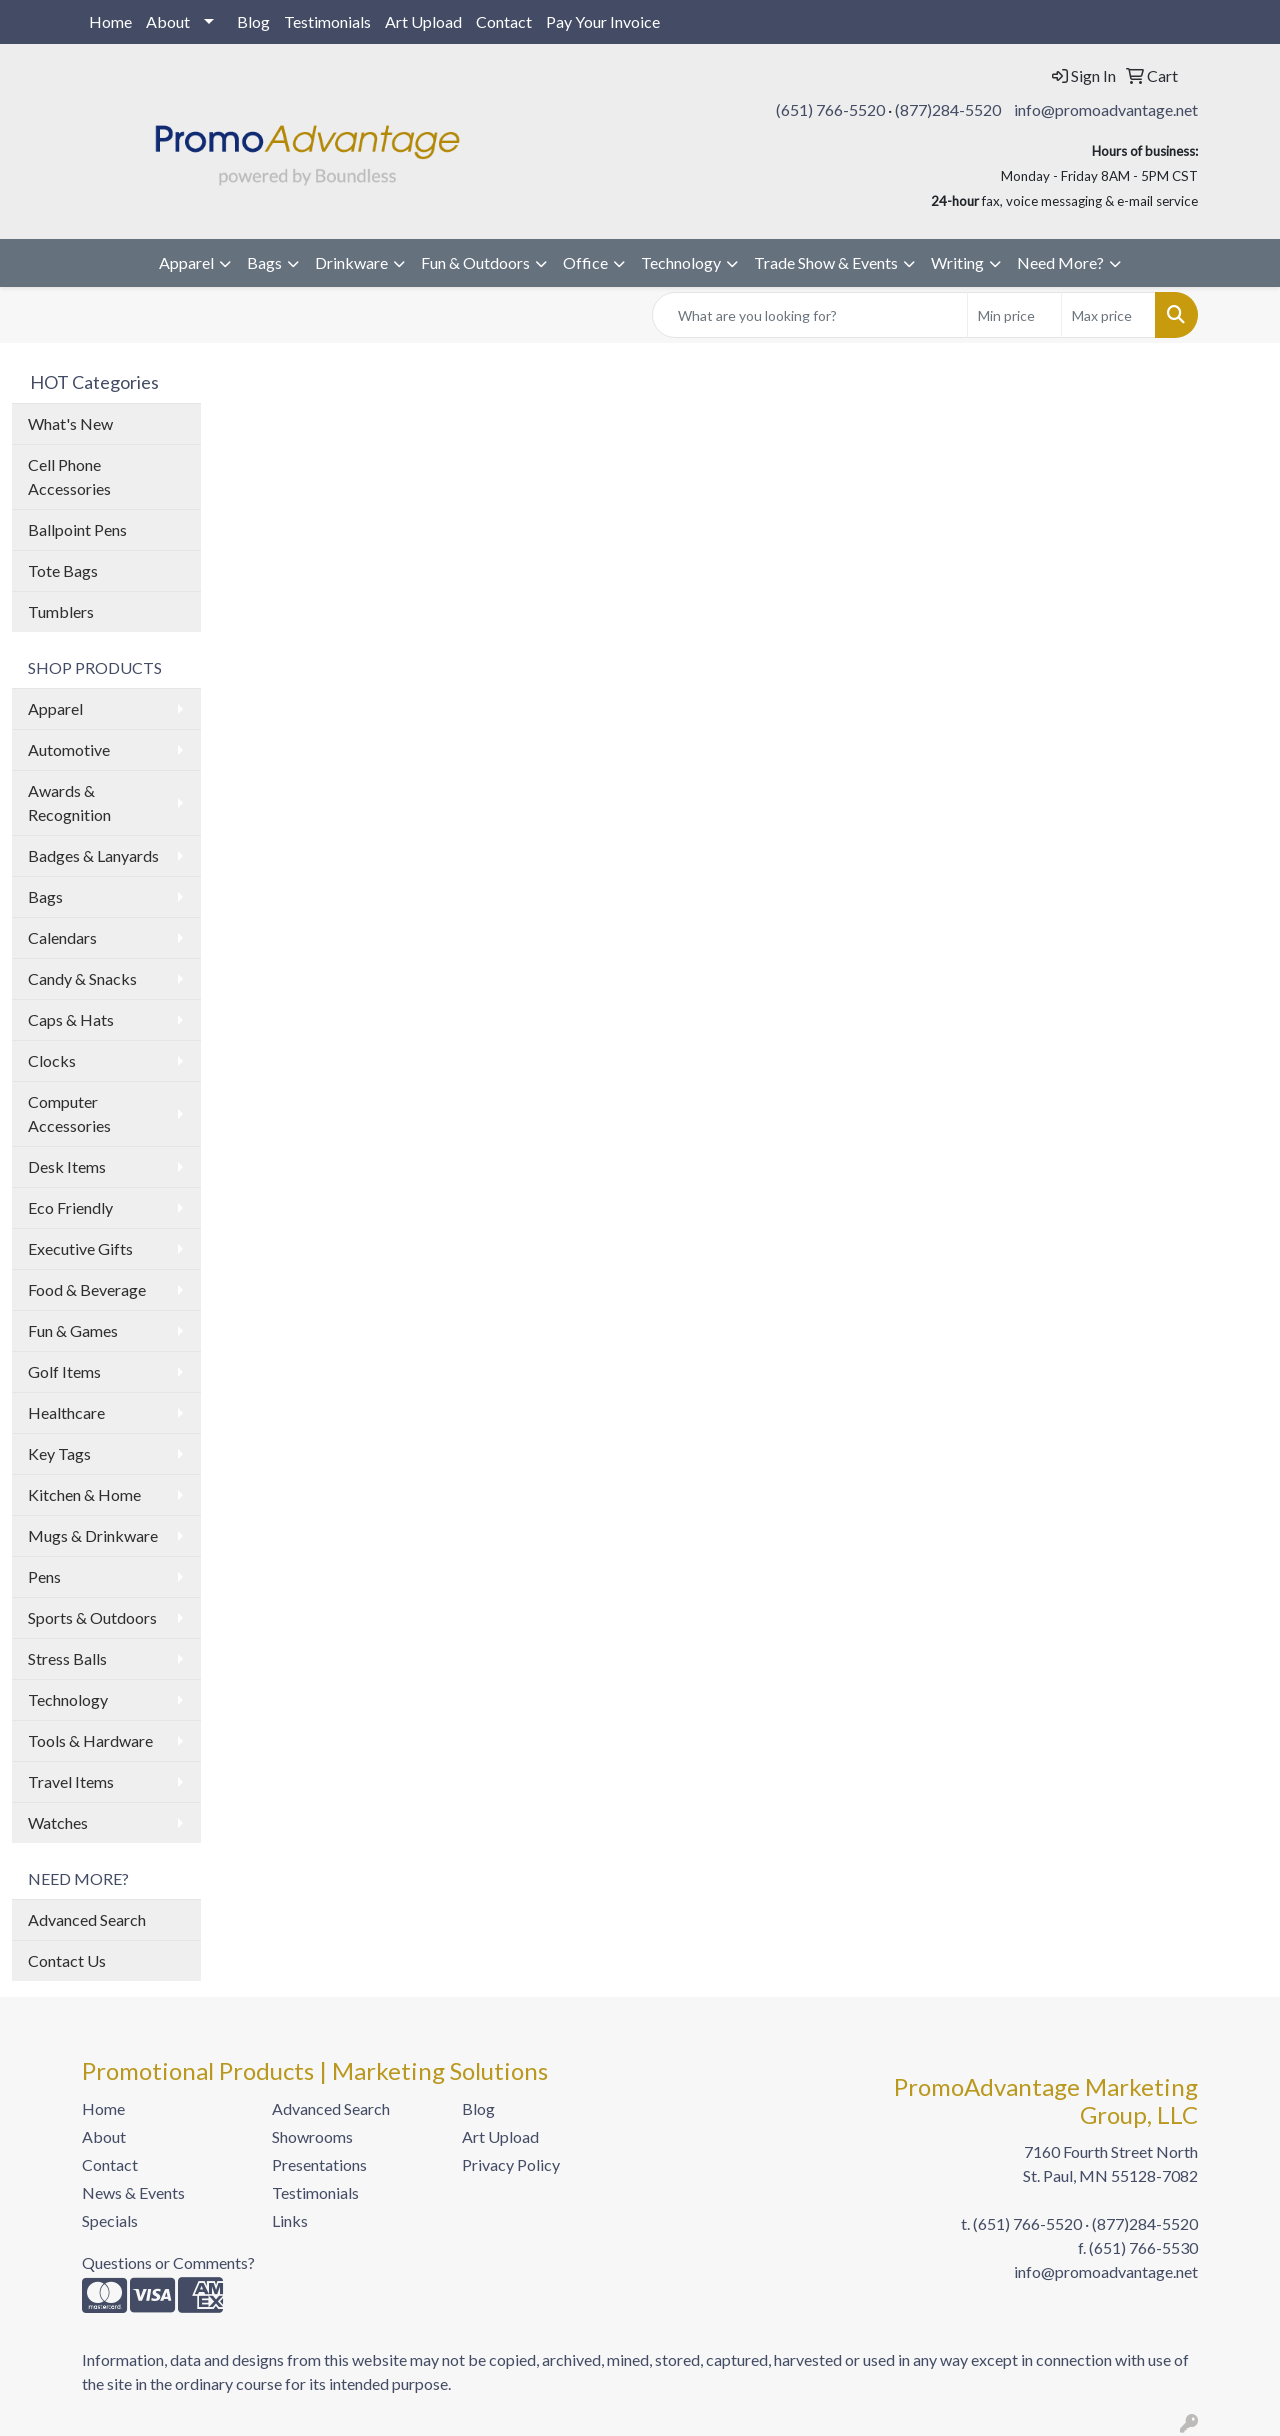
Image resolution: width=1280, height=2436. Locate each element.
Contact (504, 21)
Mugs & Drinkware (93, 1535)
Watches (58, 1822)
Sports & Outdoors (92, 1617)
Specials (110, 2220)
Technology (681, 262)
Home (110, 21)
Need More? (1060, 262)
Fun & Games (73, 1330)
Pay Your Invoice (603, 21)
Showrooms (312, 2136)
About (168, 21)
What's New (70, 423)
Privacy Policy (511, 2164)
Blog (253, 21)
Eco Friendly (70, 1207)
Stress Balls (67, 1658)
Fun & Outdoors (475, 262)
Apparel (186, 262)
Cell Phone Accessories (69, 476)
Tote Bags (63, 570)
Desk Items (67, 1166)
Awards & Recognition (69, 802)
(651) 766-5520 (830, 109)
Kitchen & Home (84, 1494)
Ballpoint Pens (77, 529)
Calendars (62, 937)
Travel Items (71, 1781)
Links (290, 2220)
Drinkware (351, 262)
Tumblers (61, 611)
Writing (957, 262)
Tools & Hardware (90, 1740)
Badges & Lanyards (93, 855)
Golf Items (64, 1371)
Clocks (52, 1060)
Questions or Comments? (168, 2262)
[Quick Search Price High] (1108, 315)
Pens (44, 1576)
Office (585, 262)
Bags (264, 262)
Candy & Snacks (82, 978)
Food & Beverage (87, 1289)
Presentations (319, 2164)
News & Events (133, 2192)
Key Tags (59, 1453)
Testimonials (327, 21)
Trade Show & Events (826, 262)
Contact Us (67, 1960)
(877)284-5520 (948, 109)
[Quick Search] (810, 315)
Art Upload (423, 21)
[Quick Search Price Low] (1014, 315)
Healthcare (66, 1412)
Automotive (69, 749)
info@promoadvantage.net (1106, 109)
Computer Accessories (69, 1113)
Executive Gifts (80, 1248)
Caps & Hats (71, 1019)
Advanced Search (87, 1919)
